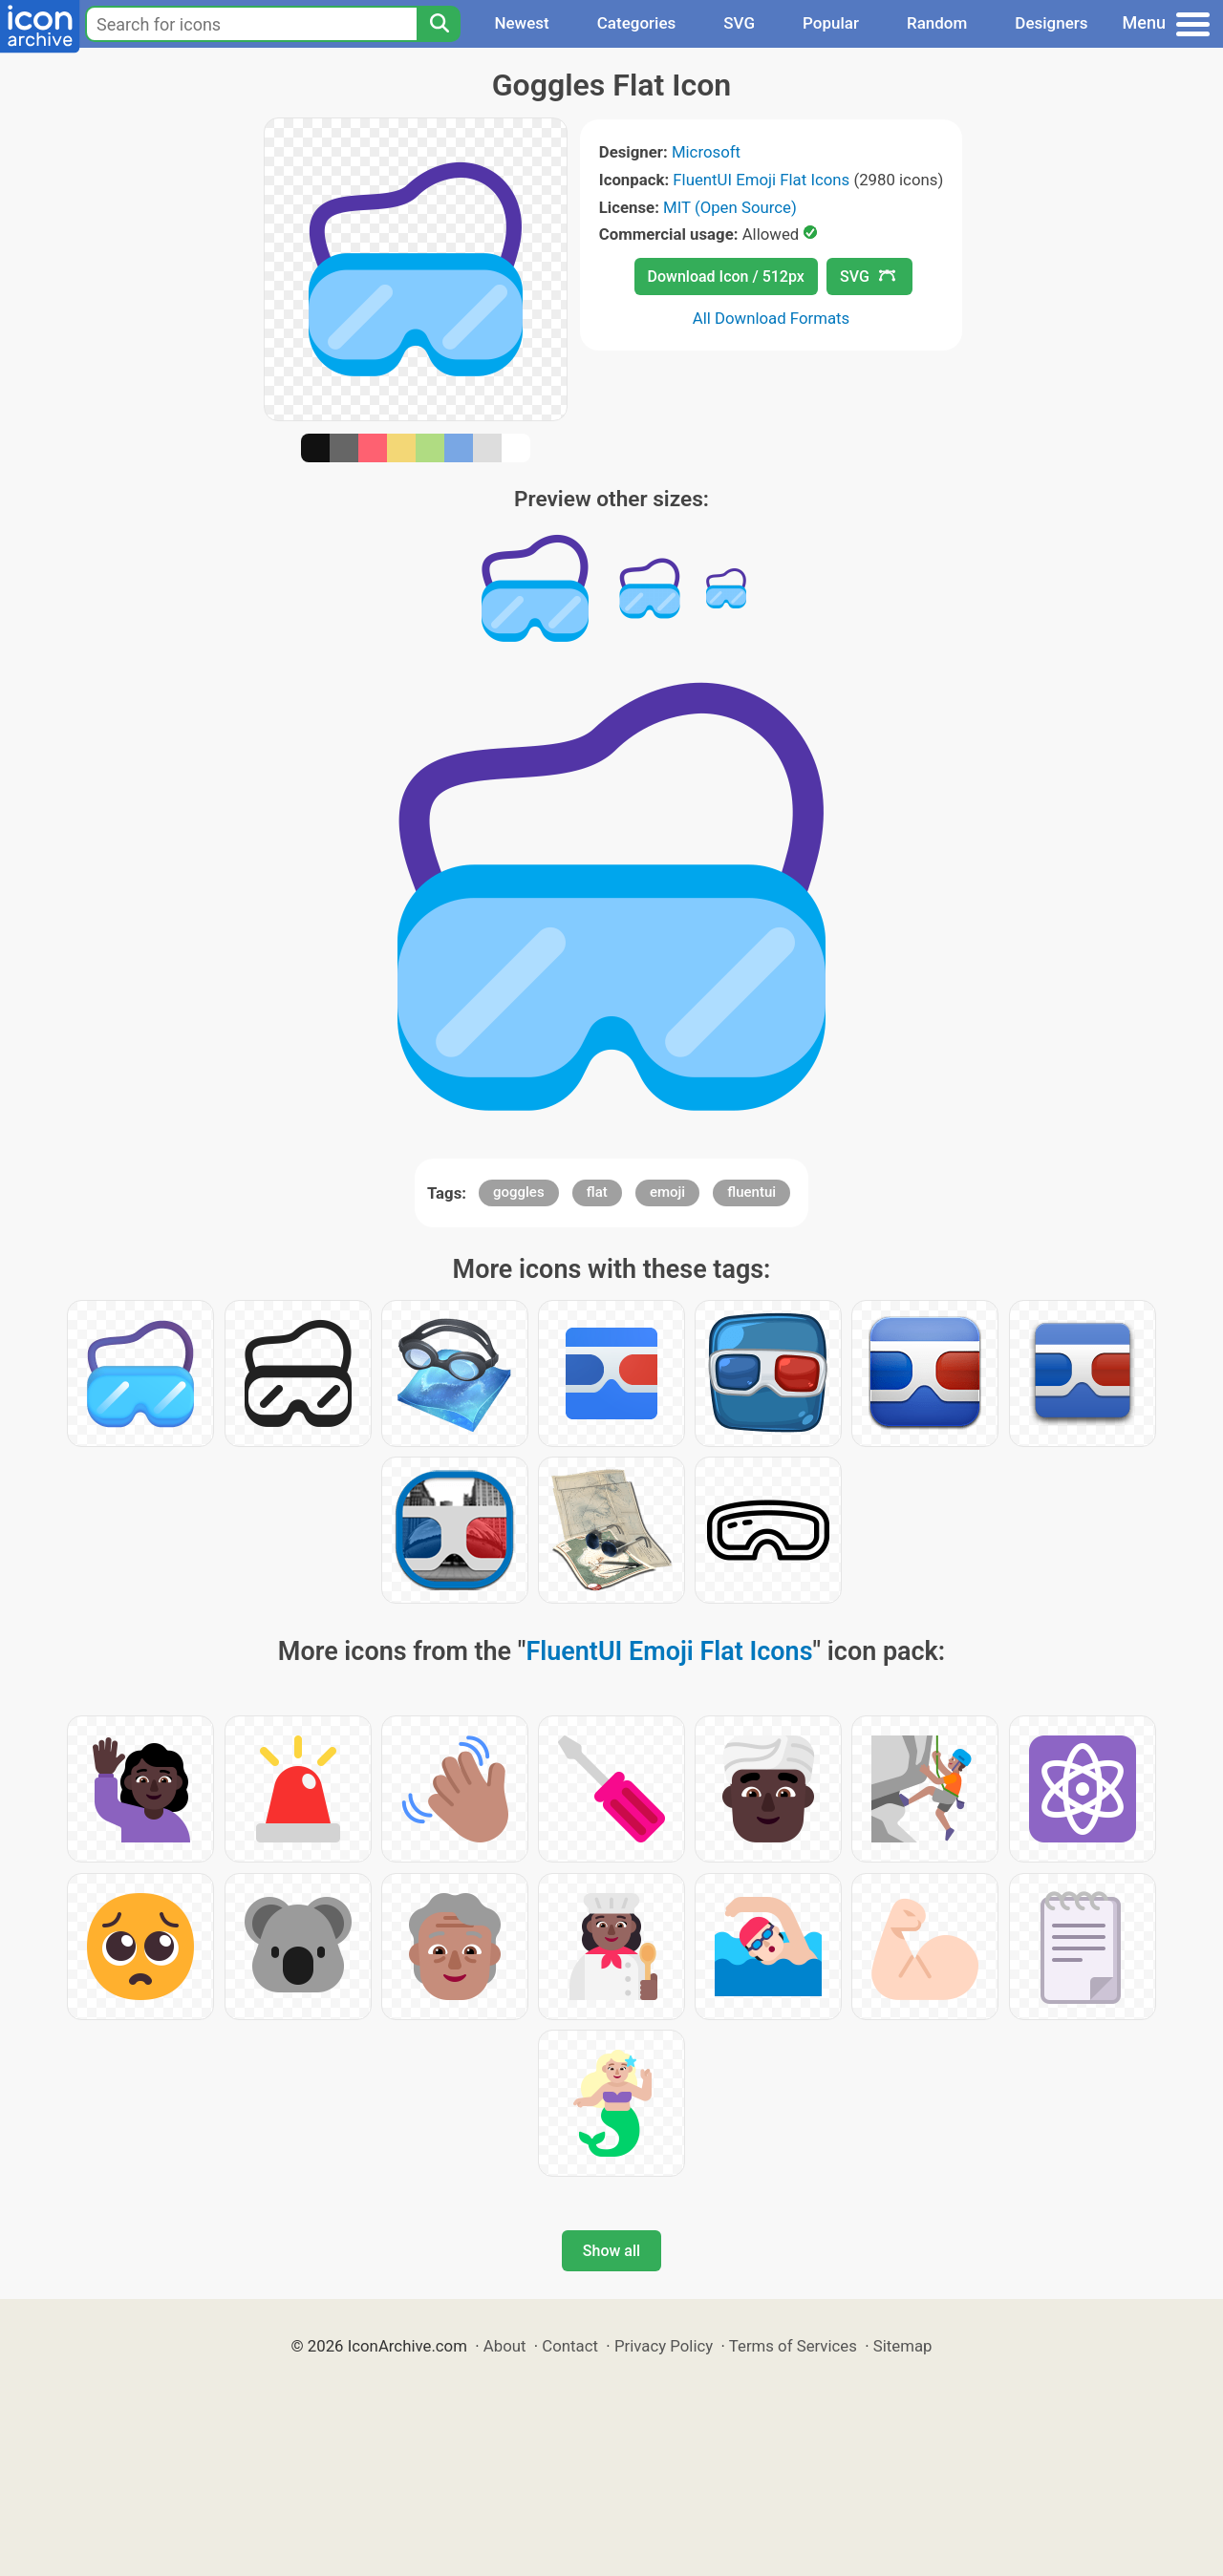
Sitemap (903, 2345)
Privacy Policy (663, 2345)
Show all (611, 2251)
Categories (636, 22)
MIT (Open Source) (730, 207)
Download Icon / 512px (726, 276)
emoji (667, 1192)
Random (937, 22)
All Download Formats (771, 318)
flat (597, 1192)
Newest (521, 22)
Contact (570, 2345)
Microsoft (706, 151)
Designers (1051, 22)
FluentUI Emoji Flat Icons (761, 179)
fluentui (751, 1192)
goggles (519, 1192)
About (504, 2345)
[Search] (439, 24)
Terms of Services (793, 2345)
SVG (739, 22)
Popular (831, 22)
